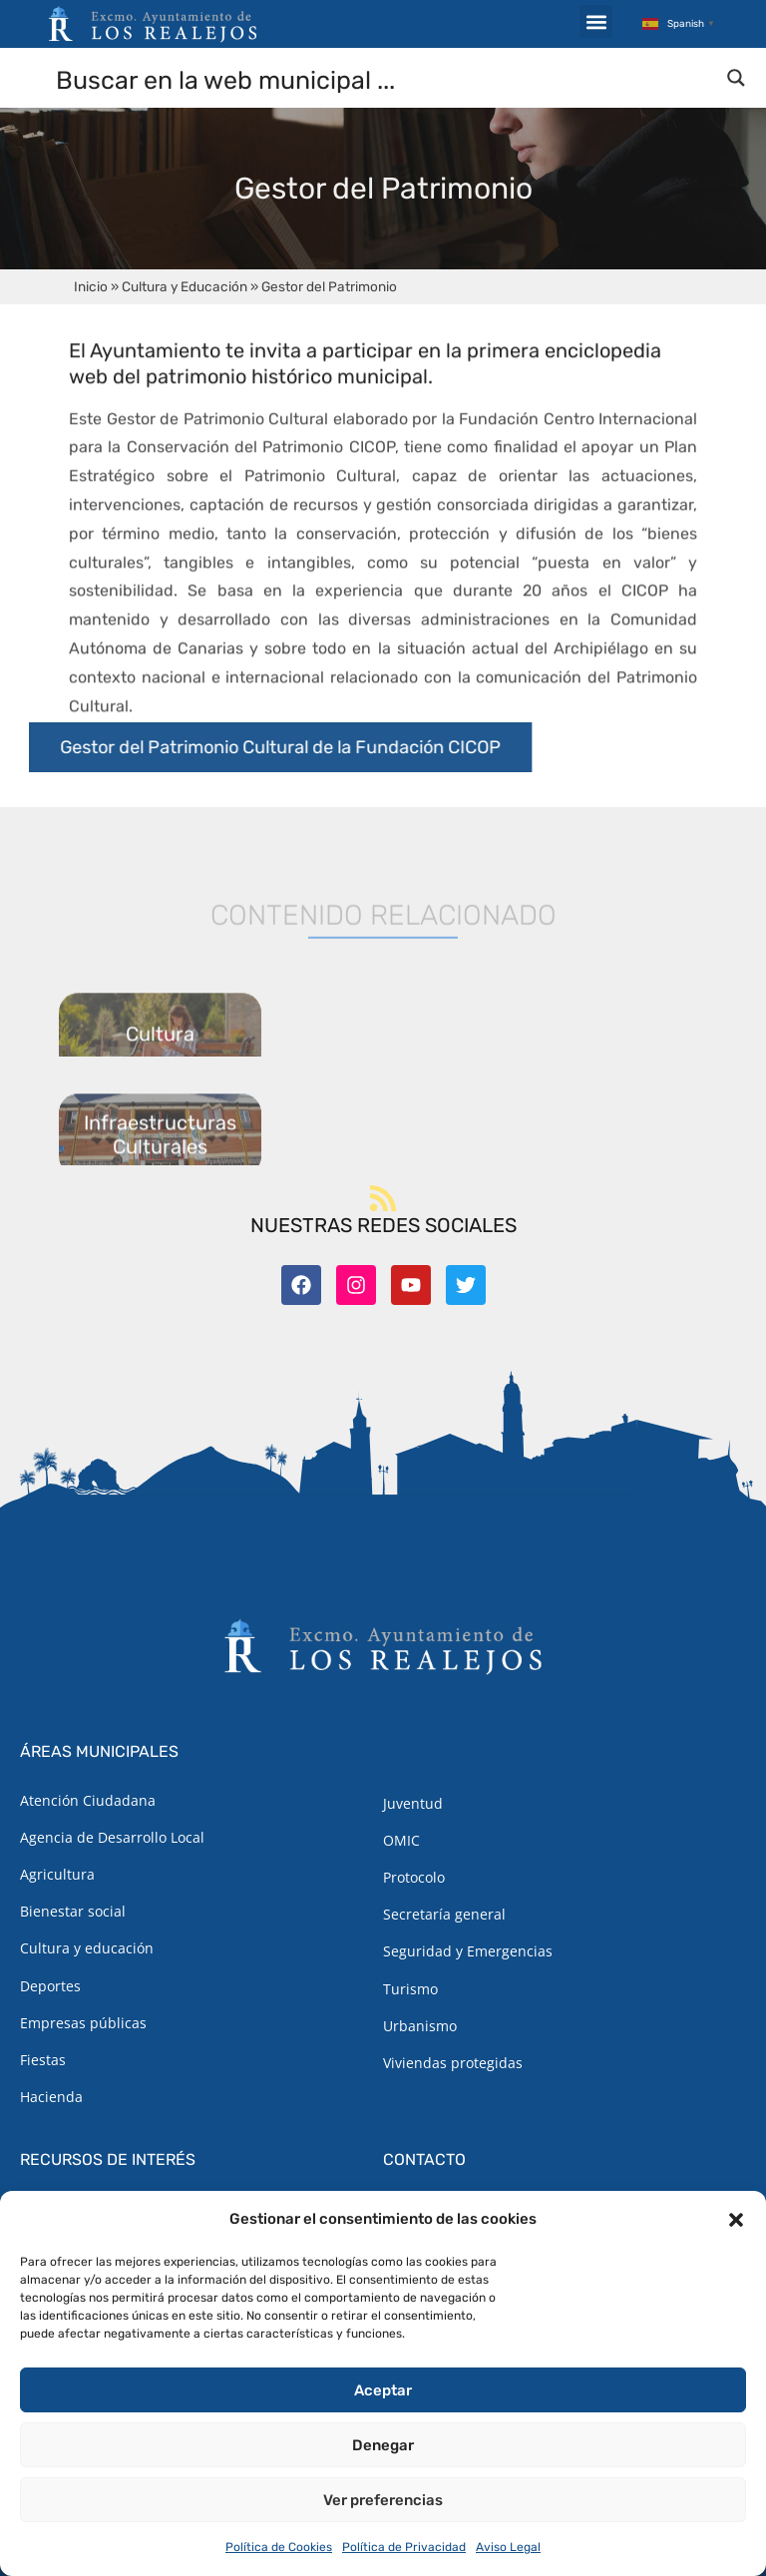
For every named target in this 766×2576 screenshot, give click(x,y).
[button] (736, 2220)
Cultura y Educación (184, 286)
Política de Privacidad (404, 2547)
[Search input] (384, 79)
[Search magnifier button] (736, 78)
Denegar (383, 2445)
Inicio (91, 286)
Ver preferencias (383, 2500)
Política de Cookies (278, 2547)
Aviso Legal (508, 2547)
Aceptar (383, 2390)
